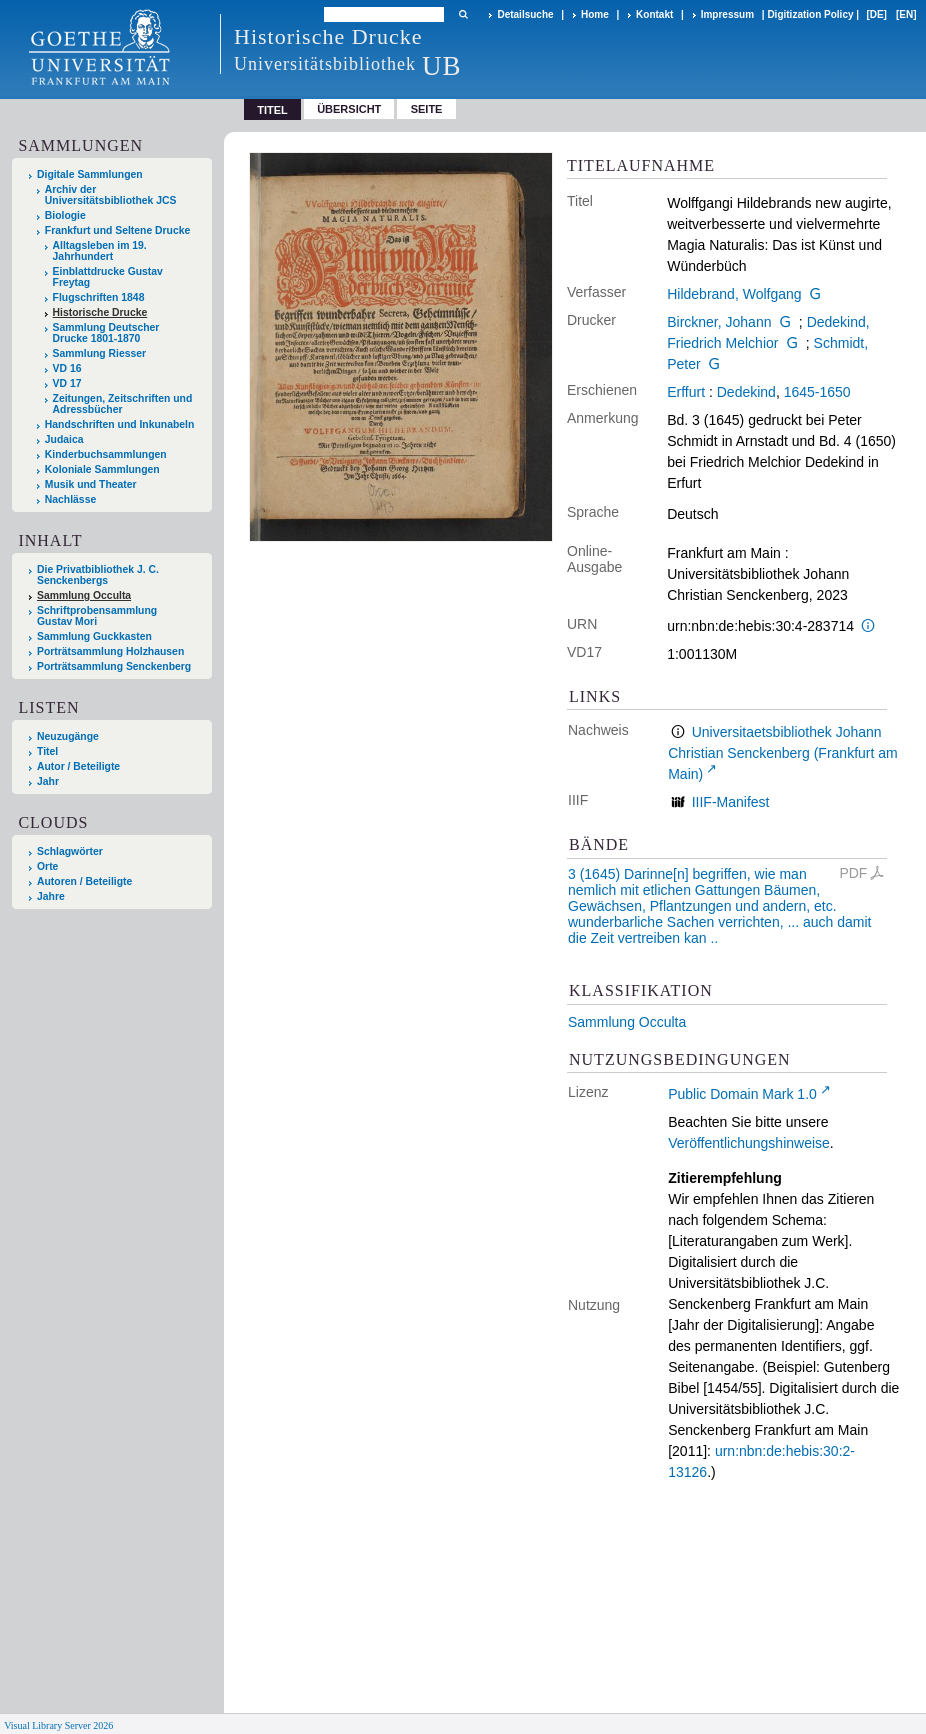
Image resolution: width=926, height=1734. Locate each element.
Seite (427, 109)
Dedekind (746, 392)
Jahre (51, 896)
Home (595, 14)
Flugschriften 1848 (99, 297)
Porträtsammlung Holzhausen (110, 651)
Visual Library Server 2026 (58, 1725)
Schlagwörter (70, 851)
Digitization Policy (810, 14)
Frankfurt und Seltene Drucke (118, 230)
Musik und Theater (91, 484)
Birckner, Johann (719, 322)
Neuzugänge (68, 736)
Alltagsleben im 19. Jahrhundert (100, 251)
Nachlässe (70, 499)
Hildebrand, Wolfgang (734, 294)
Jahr (48, 781)
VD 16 (67, 368)
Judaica (64, 439)
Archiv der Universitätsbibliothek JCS (111, 195)
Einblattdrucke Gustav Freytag (108, 277)
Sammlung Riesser (100, 353)
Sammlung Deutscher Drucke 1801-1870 (106, 333)
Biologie (65, 215)
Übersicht (349, 109)
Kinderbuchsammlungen (106, 454)
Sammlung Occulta (627, 1022)
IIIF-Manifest (731, 802)
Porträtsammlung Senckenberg (114, 666)
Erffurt (686, 392)
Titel (47, 751)
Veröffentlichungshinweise (749, 1143)
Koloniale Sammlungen (102, 469)
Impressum (727, 14)
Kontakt (654, 14)
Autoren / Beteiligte (84, 881)
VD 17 (67, 383)
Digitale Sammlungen (90, 174)
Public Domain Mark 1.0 (742, 1094)
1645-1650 (817, 392)
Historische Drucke (100, 312)
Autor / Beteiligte (78, 766)
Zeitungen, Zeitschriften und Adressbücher (123, 404)
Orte (47, 866)
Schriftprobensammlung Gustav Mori (97, 616)
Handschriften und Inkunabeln (120, 424)
